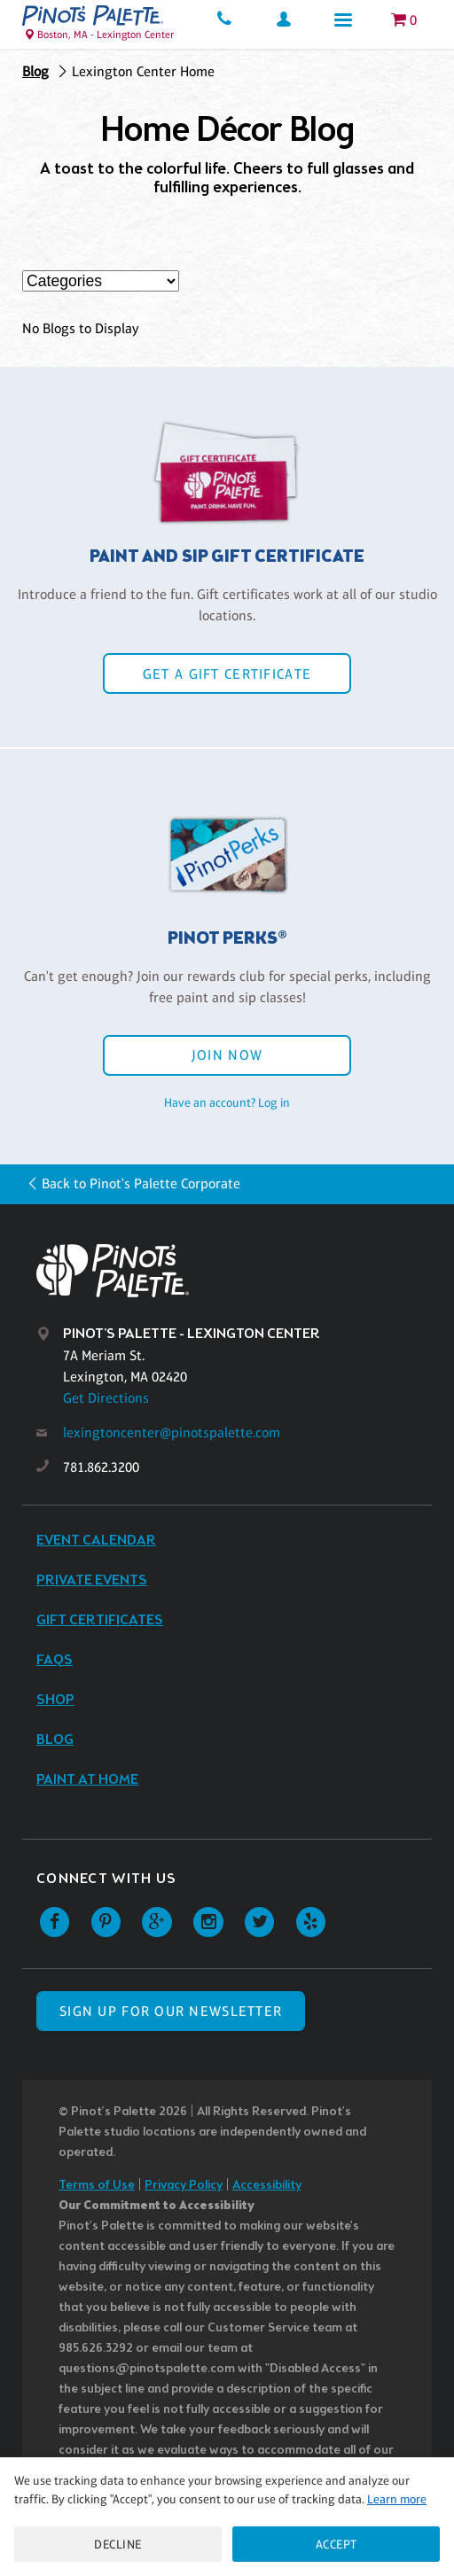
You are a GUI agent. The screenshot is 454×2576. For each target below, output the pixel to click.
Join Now (227, 1055)
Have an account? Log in (227, 1102)
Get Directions (106, 1397)
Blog (35, 71)
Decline (118, 2544)
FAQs (54, 1660)
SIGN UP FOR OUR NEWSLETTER (170, 2011)
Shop (55, 1700)
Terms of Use (97, 2185)
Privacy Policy (184, 2185)
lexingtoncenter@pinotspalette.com (171, 1432)
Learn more (397, 2499)
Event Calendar (96, 1540)
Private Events (91, 1580)
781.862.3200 (101, 1467)
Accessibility (266, 2185)
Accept (336, 2544)
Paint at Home (87, 1780)
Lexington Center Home (143, 71)
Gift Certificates (99, 1620)
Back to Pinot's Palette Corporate (141, 1183)
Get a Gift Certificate (227, 673)
